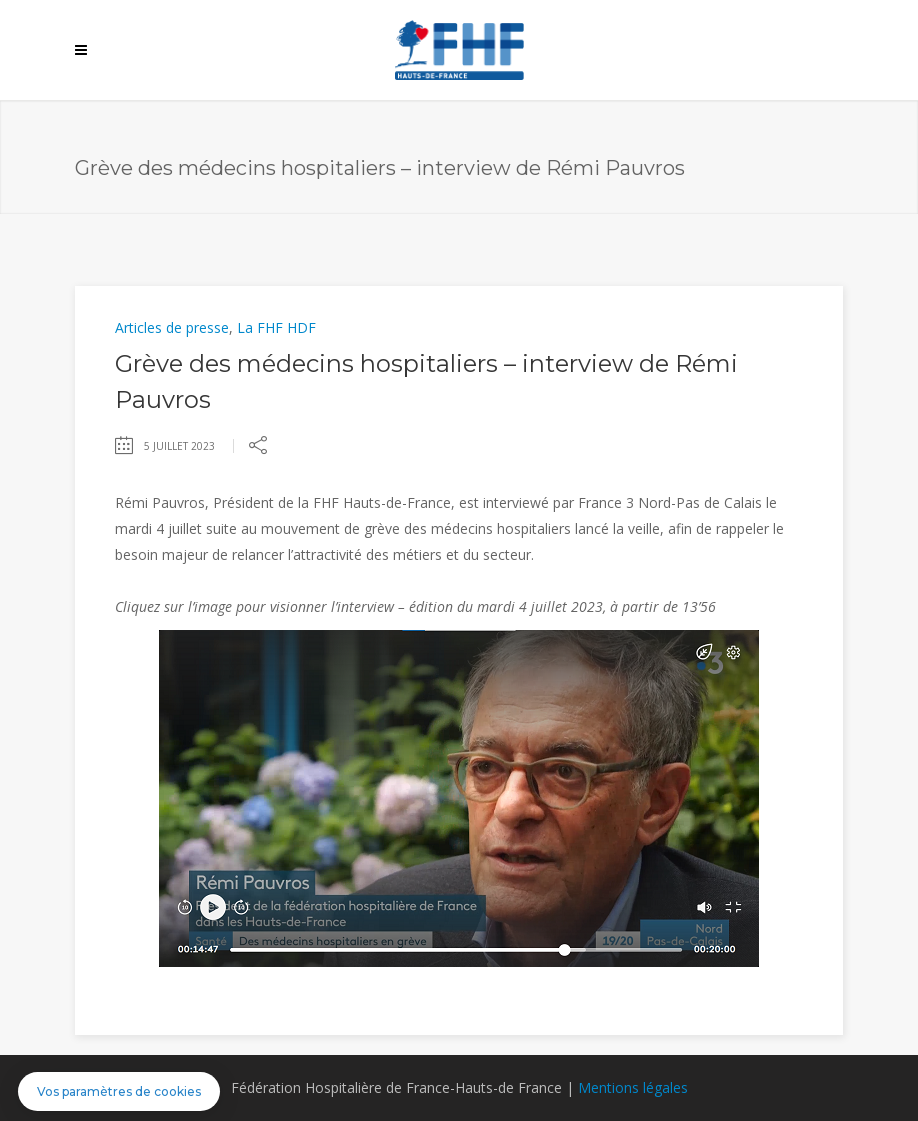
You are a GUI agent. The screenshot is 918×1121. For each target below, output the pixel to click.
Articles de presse (172, 327)
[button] (119, 1091)
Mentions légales (633, 1087)
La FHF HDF (276, 327)
